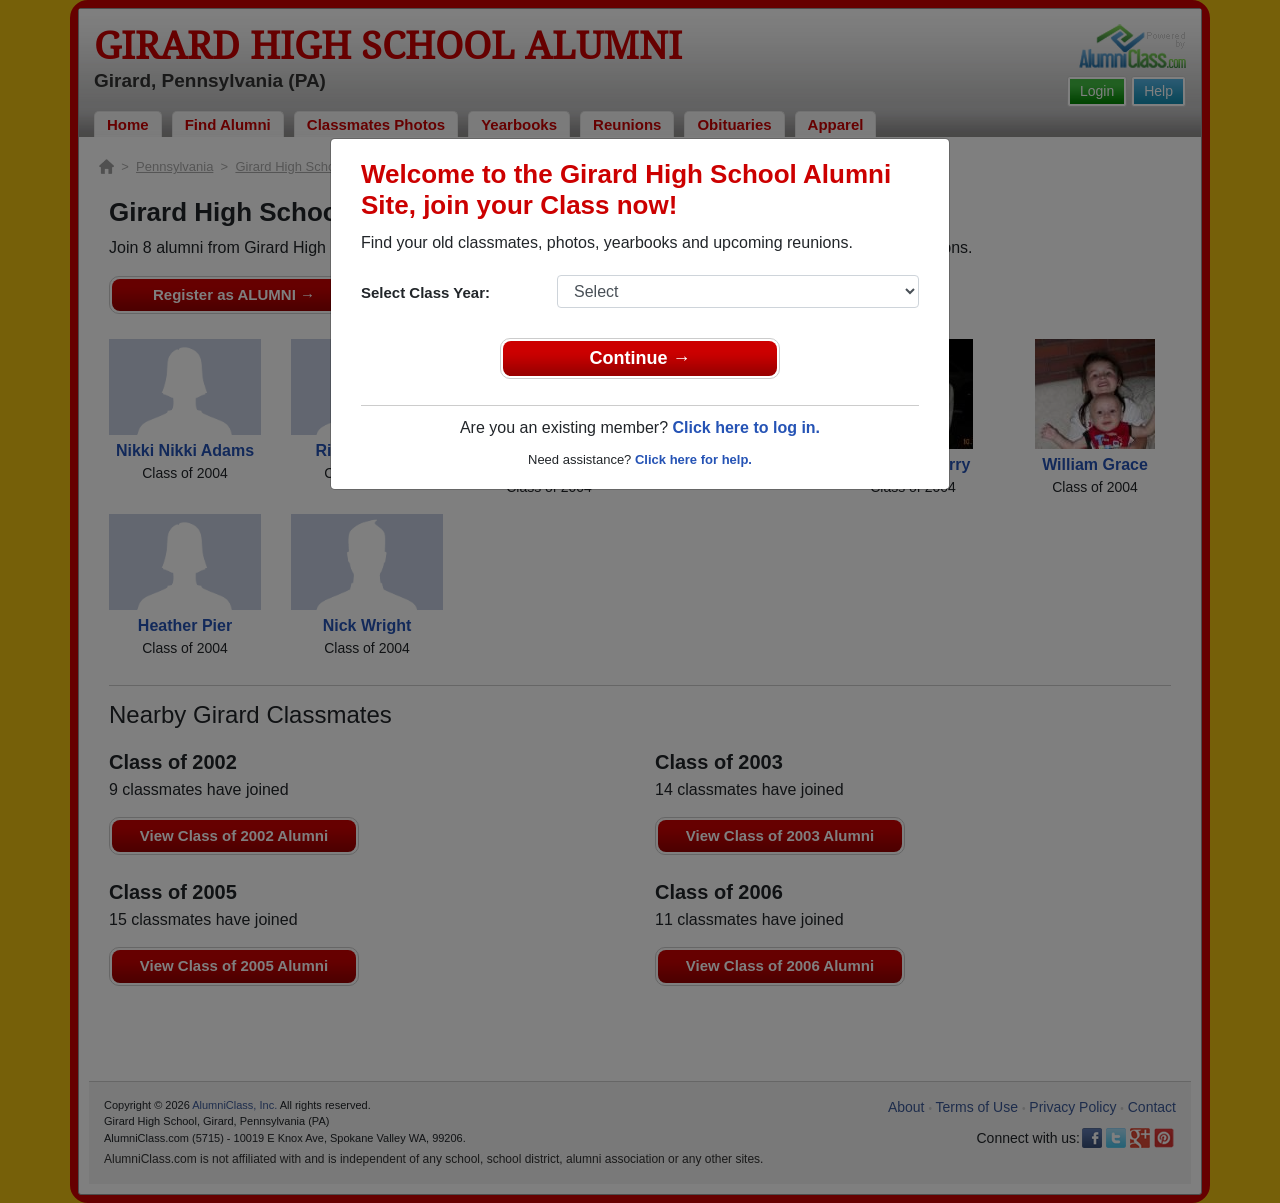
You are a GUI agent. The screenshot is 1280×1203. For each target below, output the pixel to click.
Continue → (640, 358)
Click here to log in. (746, 427)
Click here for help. (693, 459)
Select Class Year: (425, 292)
